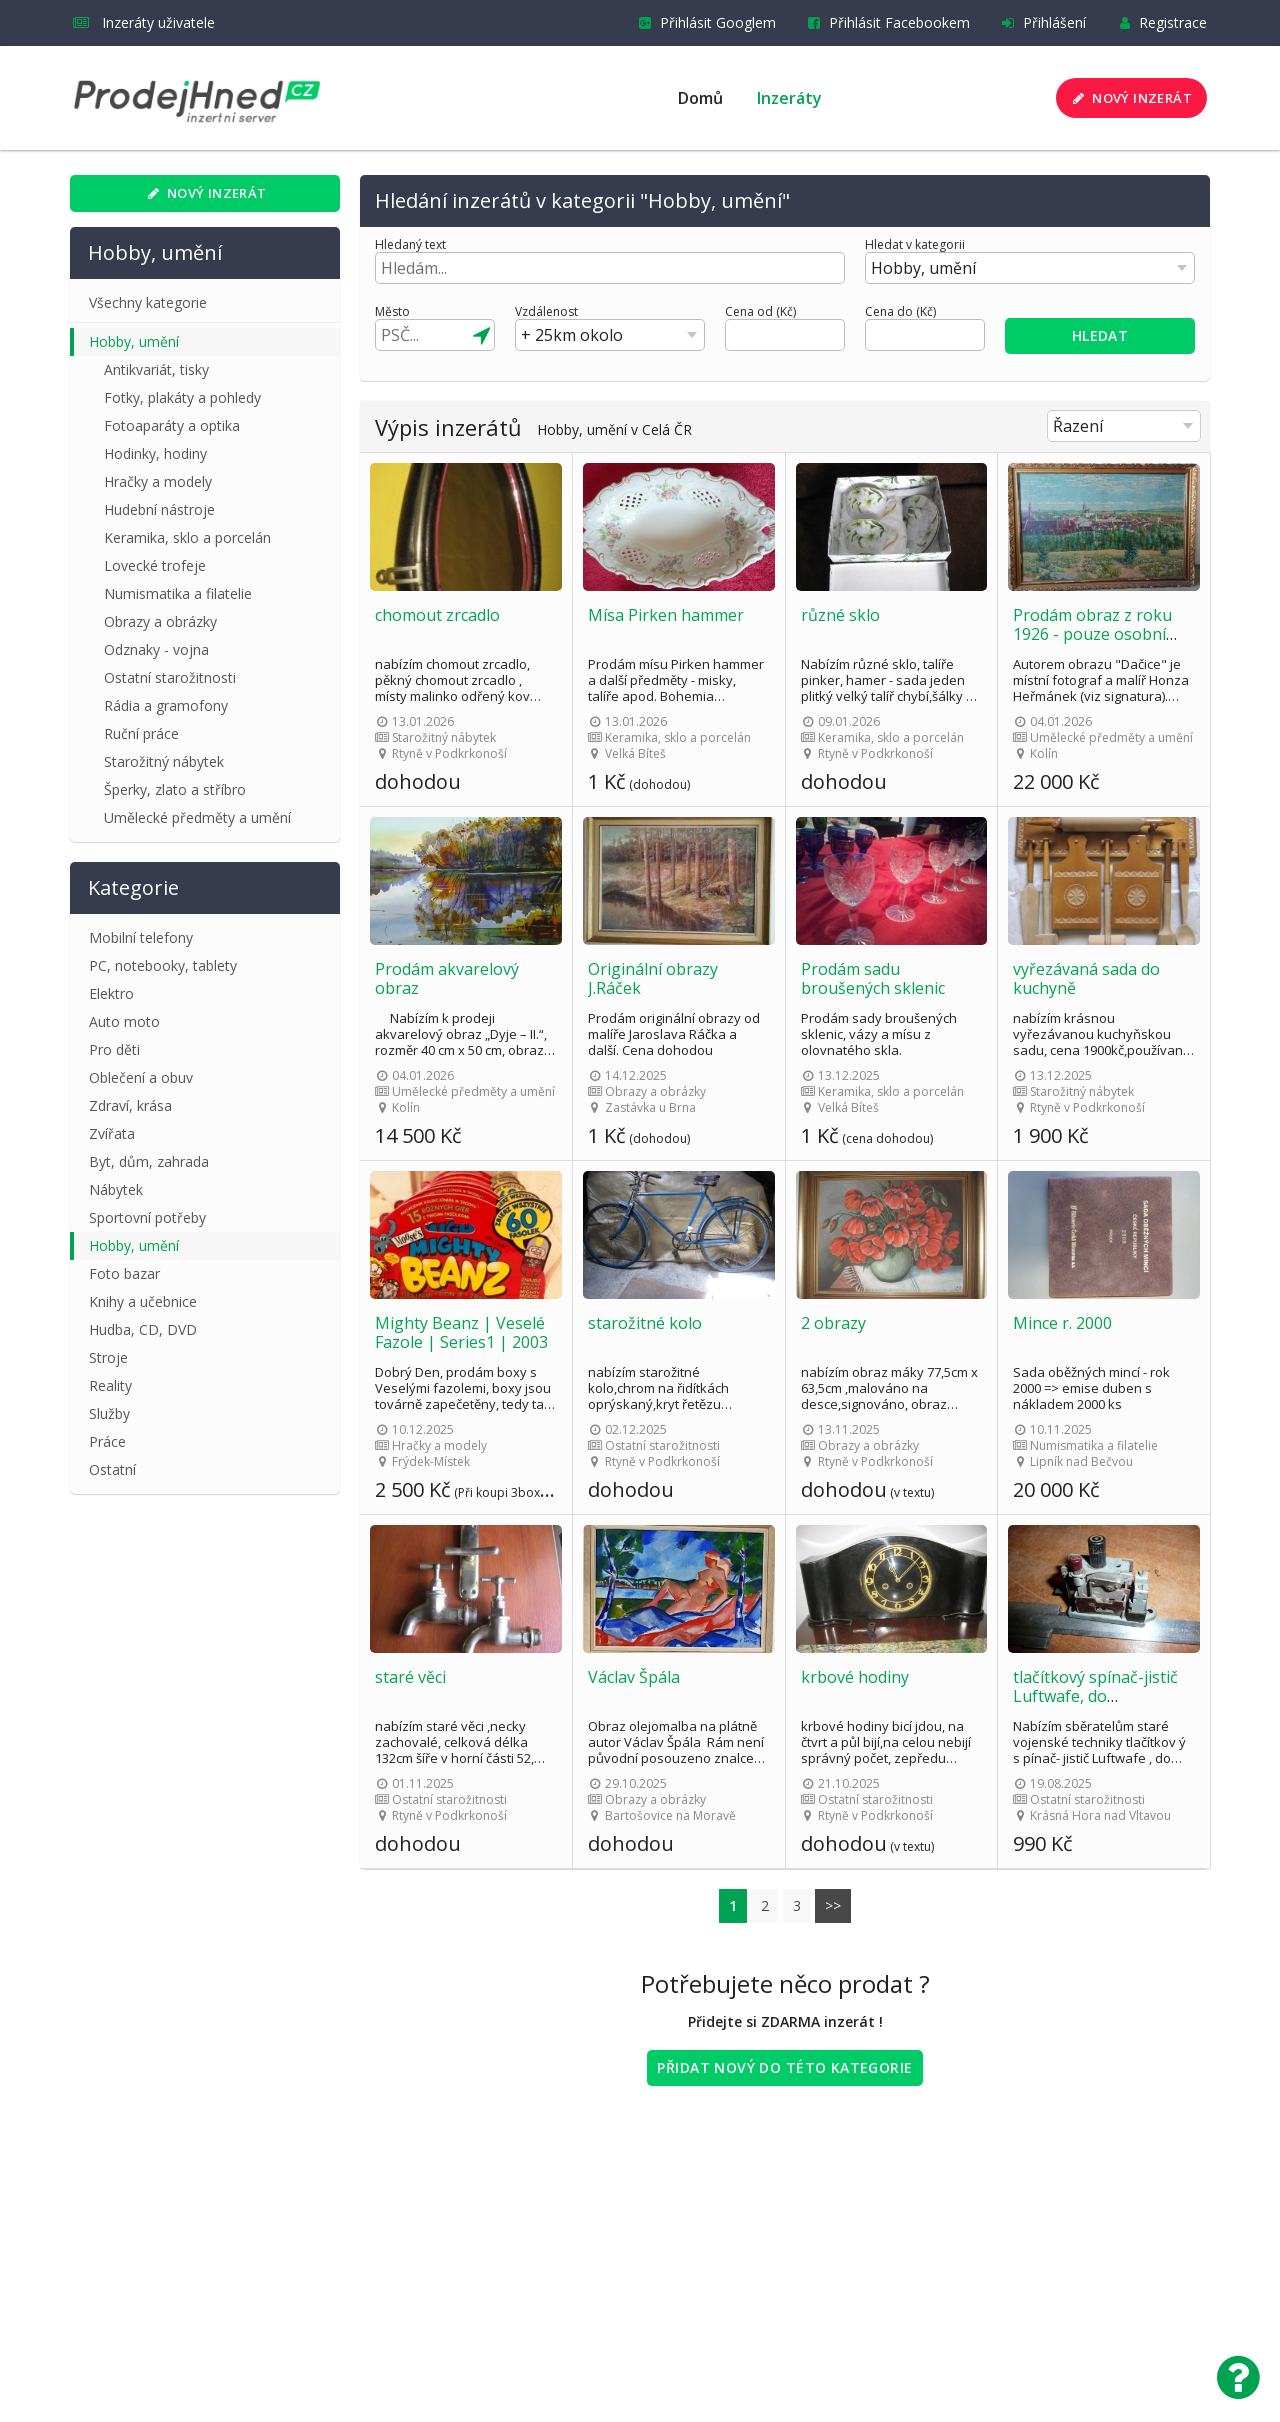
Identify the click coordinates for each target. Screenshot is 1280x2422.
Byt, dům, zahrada (149, 1161)
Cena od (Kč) (760, 312)
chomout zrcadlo (437, 615)
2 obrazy (833, 1323)
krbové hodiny (855, 1677)
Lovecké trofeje (155, 565)
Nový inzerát (1130, 98)
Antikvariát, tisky (156, 369)
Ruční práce (141, 733)
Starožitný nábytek (164, 761)
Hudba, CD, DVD (143, 1329)
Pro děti (114, 1049)
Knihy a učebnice (143, 1301)
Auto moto (124, 1021)
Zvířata (112, 1133)
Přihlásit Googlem (703, 22)
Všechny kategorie (148, 302)
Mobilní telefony (141, 937)
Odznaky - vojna (156, 649)
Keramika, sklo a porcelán (187, 537)
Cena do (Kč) (900, 312)
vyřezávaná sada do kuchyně (1086, 978)
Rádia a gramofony (166, 705)
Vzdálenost (546, 312)
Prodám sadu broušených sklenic (873, 978)
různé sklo (840, 615)
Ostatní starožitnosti (170, 677)
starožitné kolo (645, 1323)
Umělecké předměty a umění (197, 817)
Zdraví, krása (130, 1105)
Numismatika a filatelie (178, 593)
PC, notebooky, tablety (163, 965)
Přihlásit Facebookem (885, 22)
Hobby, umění (134, 341)
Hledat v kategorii (915, 245)
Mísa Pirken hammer (666, 615)
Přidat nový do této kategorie (784, 2067)
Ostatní (112, 1469)
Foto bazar (124, 1273)
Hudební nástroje (159, 509)
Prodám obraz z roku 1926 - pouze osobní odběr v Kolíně (1092, 634)
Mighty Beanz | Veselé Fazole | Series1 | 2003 (461, 1332)
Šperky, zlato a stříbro (175, 789)
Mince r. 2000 (1062, 1323)
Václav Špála (634, 1677)
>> (833, 1905)
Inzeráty (789, 98)
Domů (700, 98)
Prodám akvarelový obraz (447, 978)
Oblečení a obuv (141, 1077)
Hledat (1100, 335)
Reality (110, 1385)
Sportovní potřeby (147, 1217)
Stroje (108, 1357)
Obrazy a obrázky (160, 621)
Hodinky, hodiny (155, 453)
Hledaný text (410, 245)
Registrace (1158, 22)
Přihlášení (1040, 22)
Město (392, 312)
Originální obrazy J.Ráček (653, 978)
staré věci (410, 1677)
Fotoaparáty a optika (172, 425)
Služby (109, 1413)
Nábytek (116, 1189)
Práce (107, 1441)
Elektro (111, 993)
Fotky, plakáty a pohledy (182, 397)
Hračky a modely (158, 481)
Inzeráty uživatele (144, 22)
